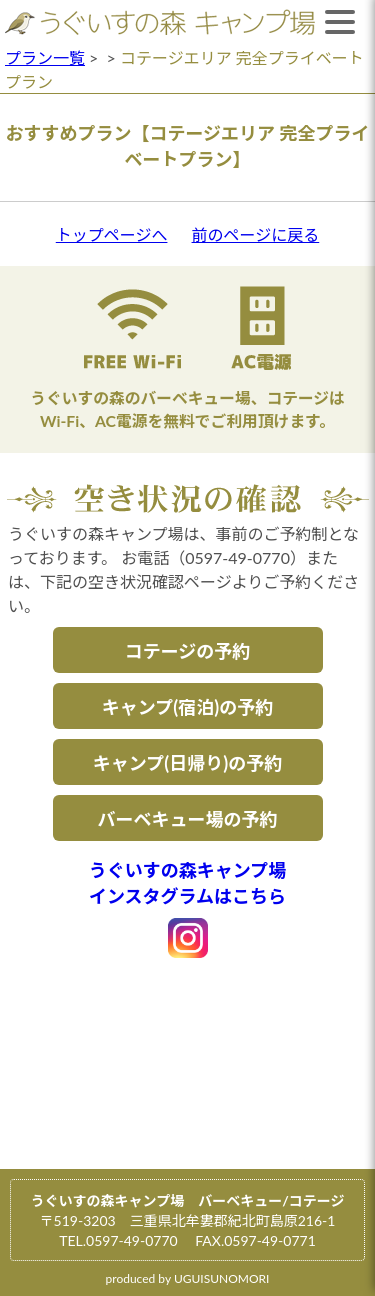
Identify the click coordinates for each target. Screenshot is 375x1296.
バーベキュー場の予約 (188, 819)
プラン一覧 (45, 57)
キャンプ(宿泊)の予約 (187, 707)
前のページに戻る (256, 234)
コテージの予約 (188, 651)
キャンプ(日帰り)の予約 (187, 763)
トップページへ (112, 234)
